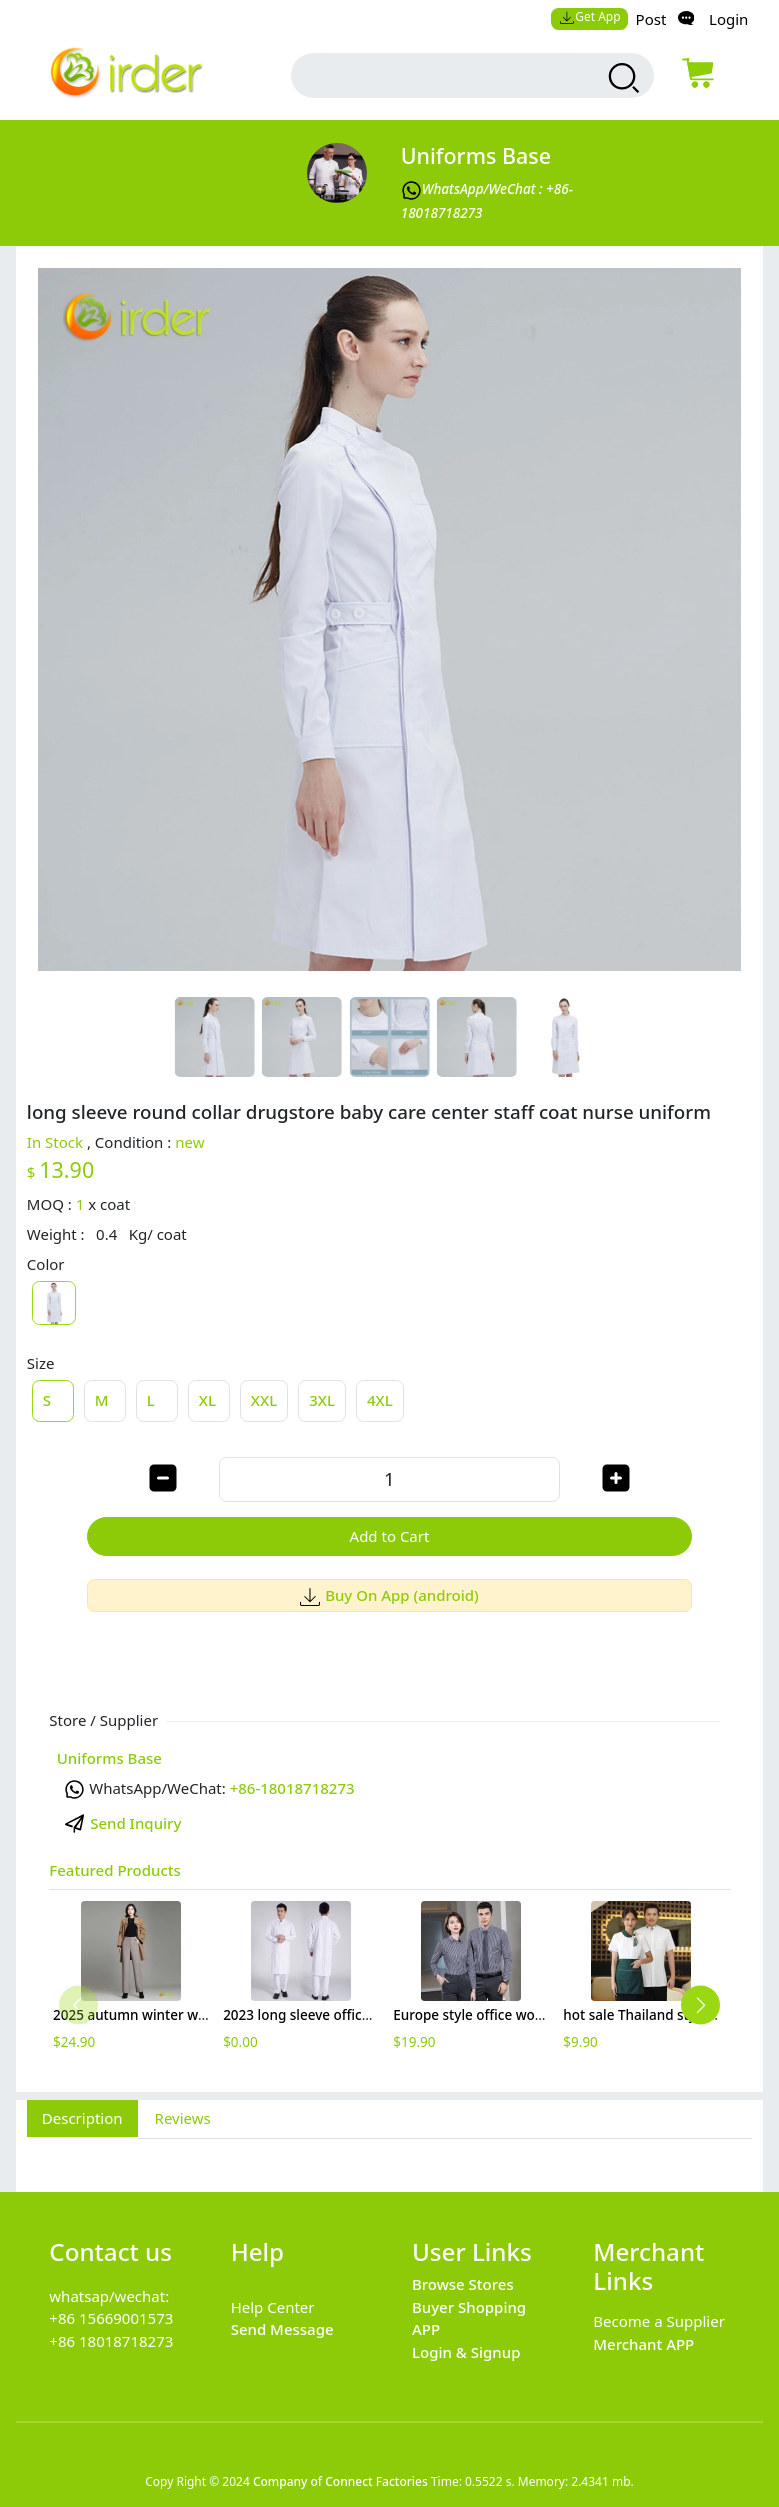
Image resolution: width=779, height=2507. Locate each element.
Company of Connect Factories (340, 2481)
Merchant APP (643, 2344)
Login (728, 19)
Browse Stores (463, 2284)
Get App (590, 16)
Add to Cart (390, 1536)
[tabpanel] (389, 2154)
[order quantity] (389, 1479)
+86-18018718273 (292, 1788)
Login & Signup (466, 2352)
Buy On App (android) (389, 1595)
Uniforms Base (476, 155)
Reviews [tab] (183, 2118)
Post (651, 19)
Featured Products (115, 1870)
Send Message (282, 2329)
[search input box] (446, 75)
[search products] (621, 78)
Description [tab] (82, 2118)
